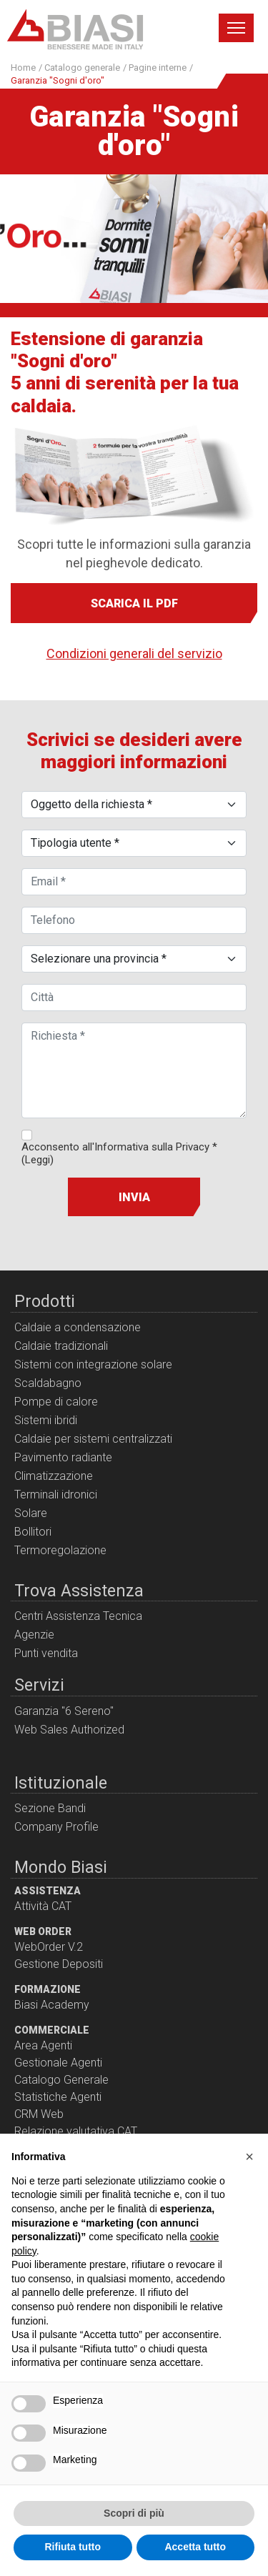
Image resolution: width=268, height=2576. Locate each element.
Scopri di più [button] (134, 2513)
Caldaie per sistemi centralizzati (93, 1439)
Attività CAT (42, 1906)
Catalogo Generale (61, 2080)
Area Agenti (43, 2045)
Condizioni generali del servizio (134, 653)
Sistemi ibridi (45, 1420)
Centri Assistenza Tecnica (78, 1616)
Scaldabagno (47, 1383)
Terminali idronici (55, 1494)
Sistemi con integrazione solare (93, 1364)
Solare (30, 1513)
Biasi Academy (51, 2004)
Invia (134, 1197)
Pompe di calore (56, 1401)
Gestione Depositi (58, 1964)
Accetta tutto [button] (195, 2546)
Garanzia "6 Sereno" (64, 1711)
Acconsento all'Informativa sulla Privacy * (119, 1153)
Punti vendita (46, 1653)
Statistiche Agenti (57, 2097)
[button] (249, 2156)
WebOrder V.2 (48, 1947)
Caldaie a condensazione (77, 1327)
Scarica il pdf (134, 603)
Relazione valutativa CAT (75, 2131)
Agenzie (34, 1634)
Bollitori (32, 1531)
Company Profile (56, 1827)
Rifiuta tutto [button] (72, 2546)
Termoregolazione (60, 1550)
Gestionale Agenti (58, 2062)
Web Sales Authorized (69, 1729)
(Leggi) (37, 1159)
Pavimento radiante (63, 1457)
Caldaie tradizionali (61, 1346)
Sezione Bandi (50, 1808)
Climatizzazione (53, 1476)
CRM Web (39, 2114)
